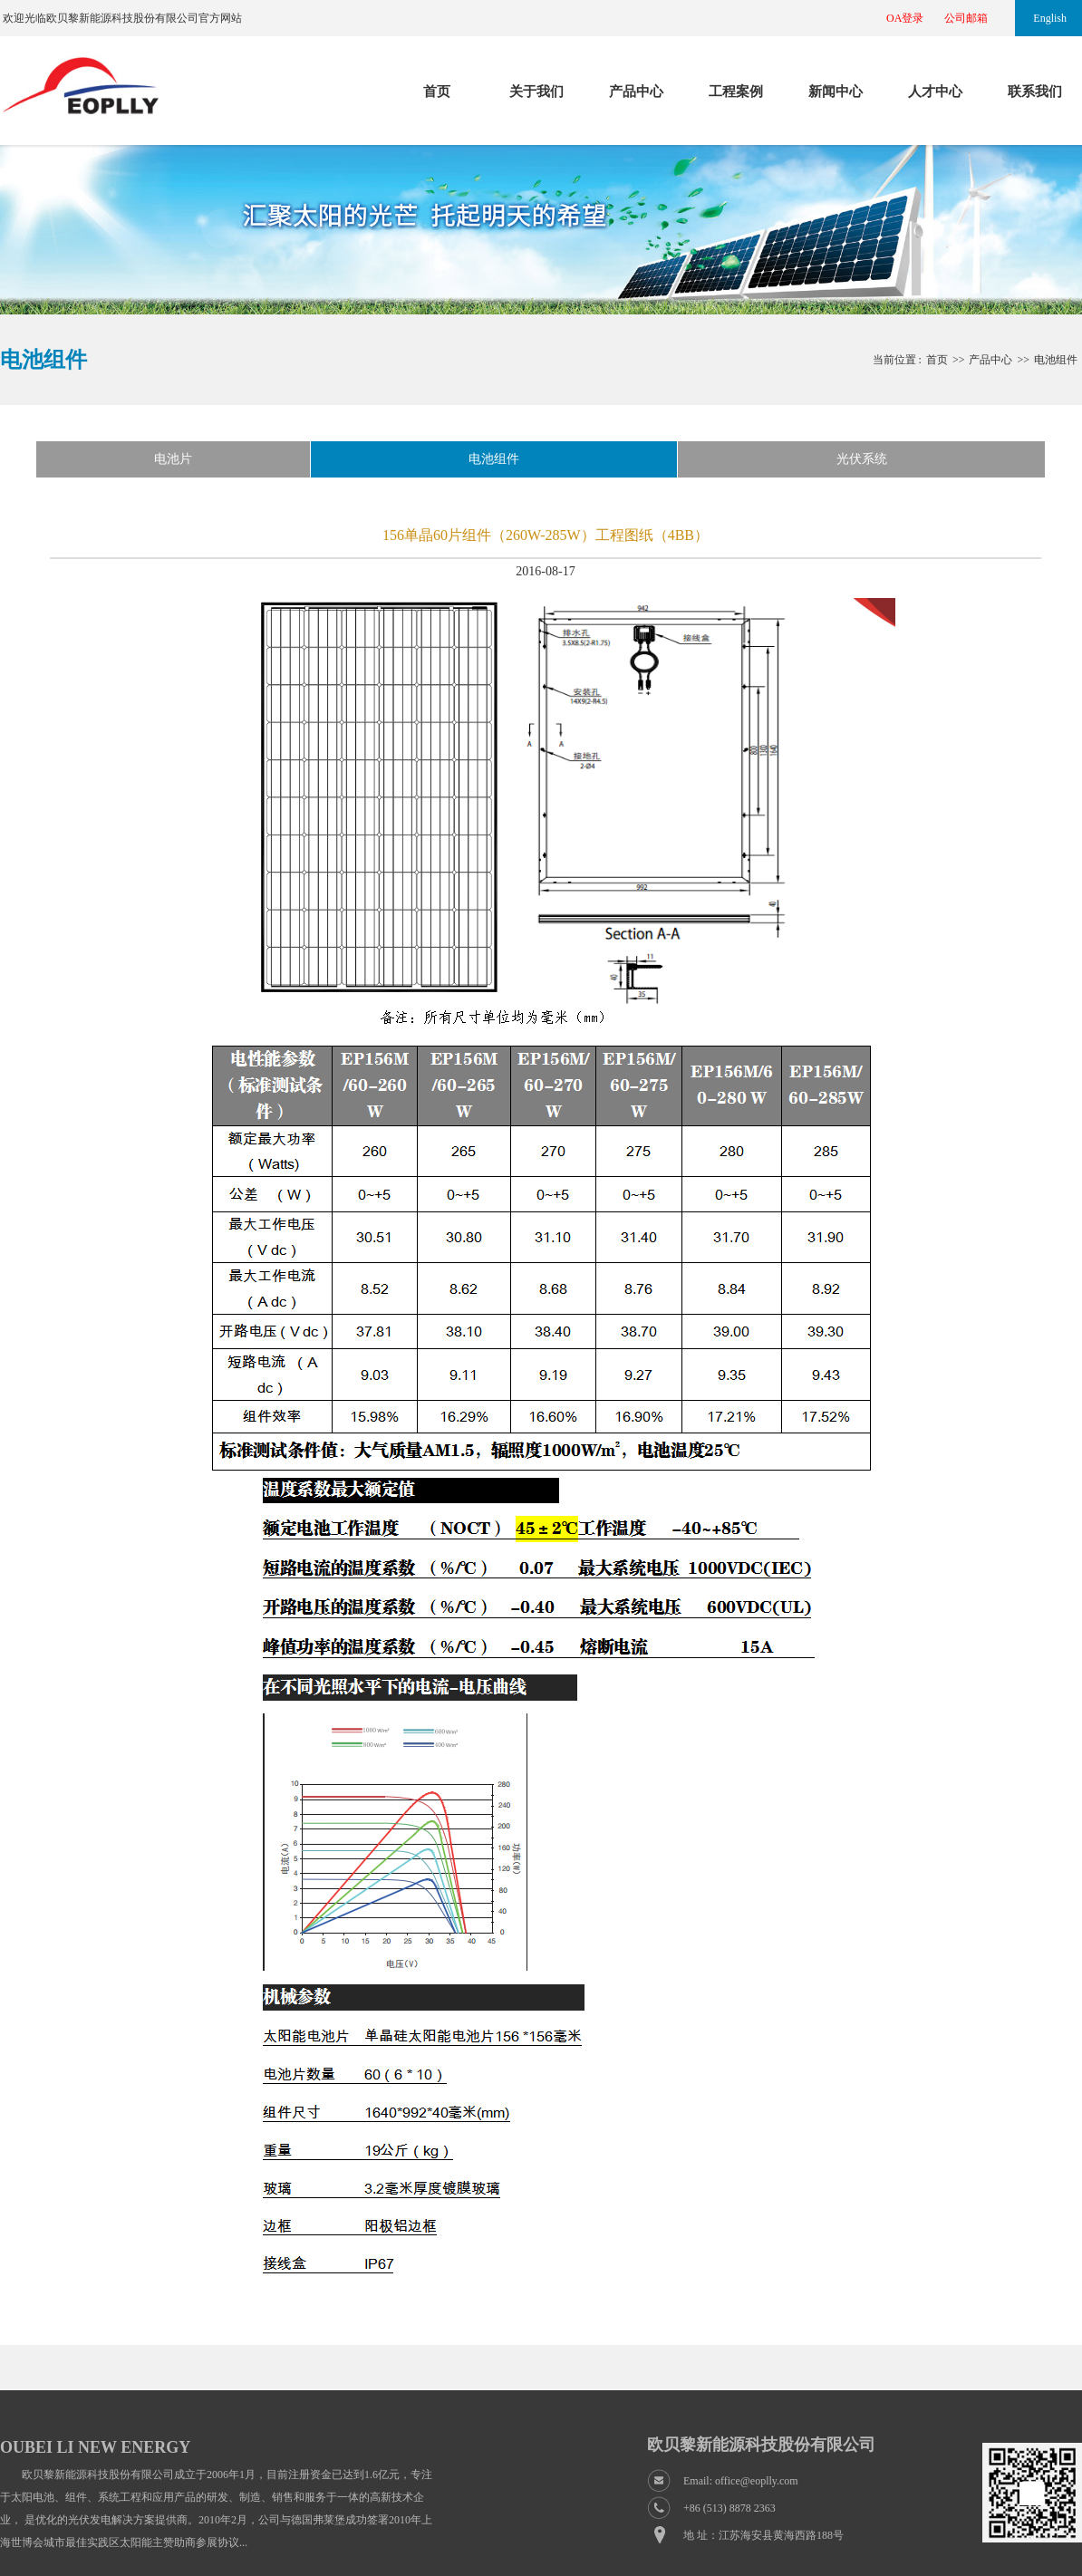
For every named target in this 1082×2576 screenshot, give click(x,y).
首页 (436, 91)
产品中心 (636, 91)
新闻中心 (835, 91)
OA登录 (904, 18)
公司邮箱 (966, 18)
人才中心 (935, 91)
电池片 (173, 459)
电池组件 (1055, 359)
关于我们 (536, 91)
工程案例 (736, 91)
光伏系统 (861, 459)
